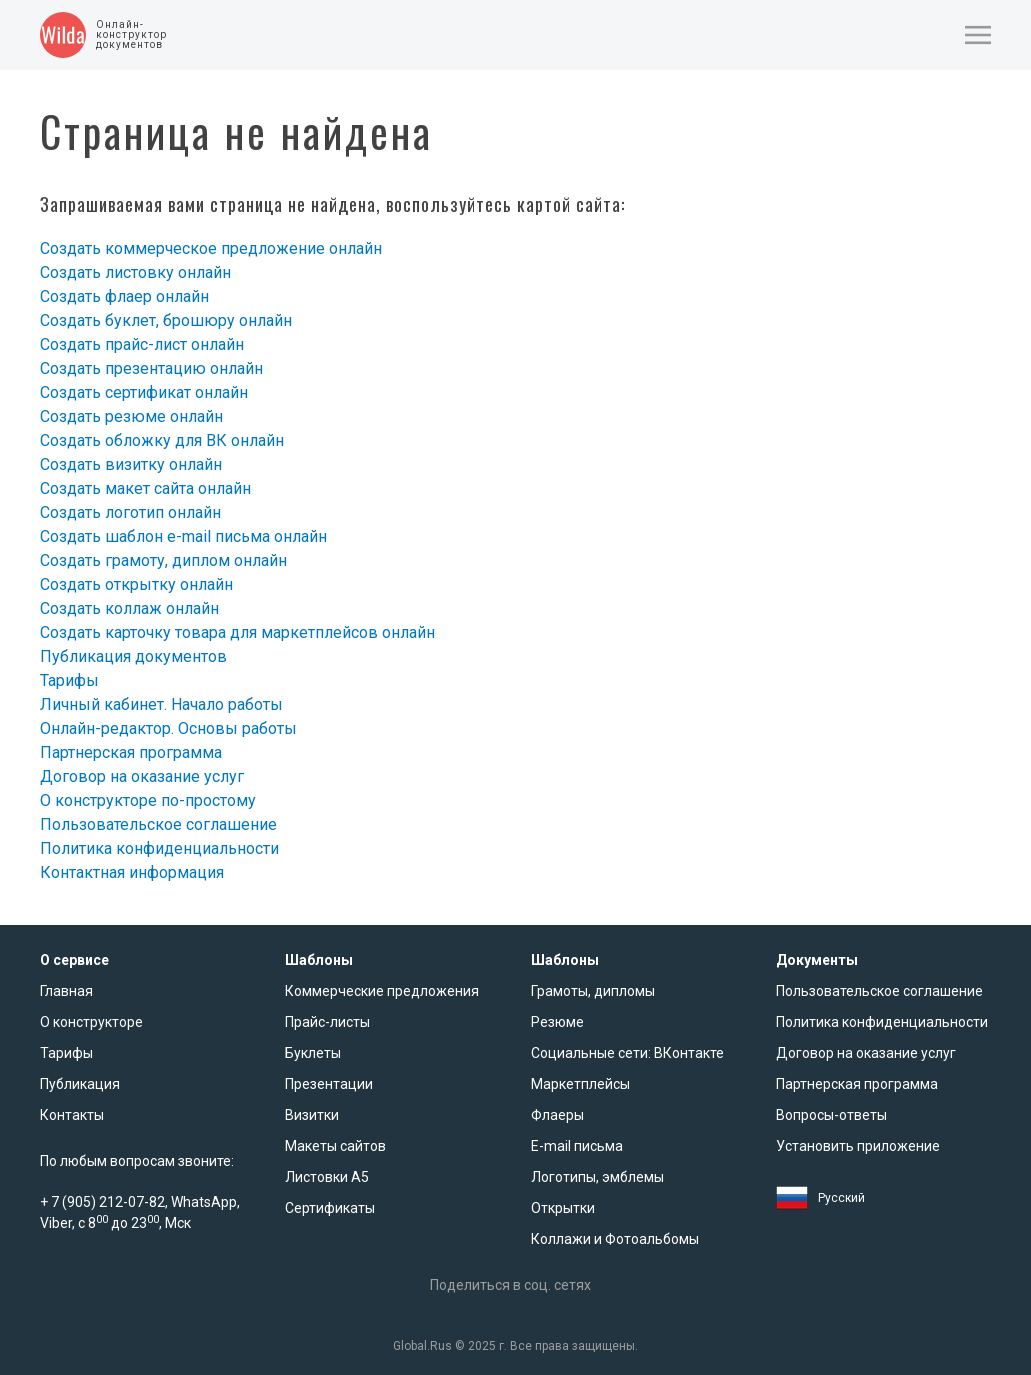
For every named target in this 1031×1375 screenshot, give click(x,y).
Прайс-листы (327, 1022)
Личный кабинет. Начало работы (161, 704)
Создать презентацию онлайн (151, 368)
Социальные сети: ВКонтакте (627, 1053)
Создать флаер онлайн (124, 296)
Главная (66, 991)
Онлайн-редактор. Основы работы (168, 728)
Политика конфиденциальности (159, 848)
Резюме (557, 1022)
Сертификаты (330, 1208)
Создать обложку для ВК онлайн (162, 440)
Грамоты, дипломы (593, 991)
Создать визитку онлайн (131, 464)
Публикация (80, 1084)
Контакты (72, 1115)
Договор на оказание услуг (142, 776)
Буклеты (313, 1053)
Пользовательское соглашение (158, 824)
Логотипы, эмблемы (597, 1177)
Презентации (329, 1084)
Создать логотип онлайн (130, 512)
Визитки (312, 1115)
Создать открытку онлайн (136, 584)
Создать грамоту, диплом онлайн (163, 560)
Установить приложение (858, 1146)
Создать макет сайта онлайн (145, 488)
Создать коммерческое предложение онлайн (211, 248)
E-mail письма (577, 1146)
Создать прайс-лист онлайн (142, 344)
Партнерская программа (131, 752)
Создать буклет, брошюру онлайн (166, 320)
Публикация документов (133, 656)
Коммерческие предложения (382, 991)
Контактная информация (132, 872)
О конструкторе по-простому (148, 800)
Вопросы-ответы (831, 1115)
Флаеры (557, 1115)
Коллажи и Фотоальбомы (615, 1239)
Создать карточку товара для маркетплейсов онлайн (237, 632)
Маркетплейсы (580, 1084)
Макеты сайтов (335, 1146)
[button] (978, 35)
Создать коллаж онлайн (129, 608)
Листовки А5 (327, 1177)
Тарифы (69, 680)
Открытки (563, 1208)
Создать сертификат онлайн (144, 392)
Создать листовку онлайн (135, 272)
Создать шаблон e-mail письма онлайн (183, 536)
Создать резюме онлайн (131, 416)
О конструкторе (91, 1022)
